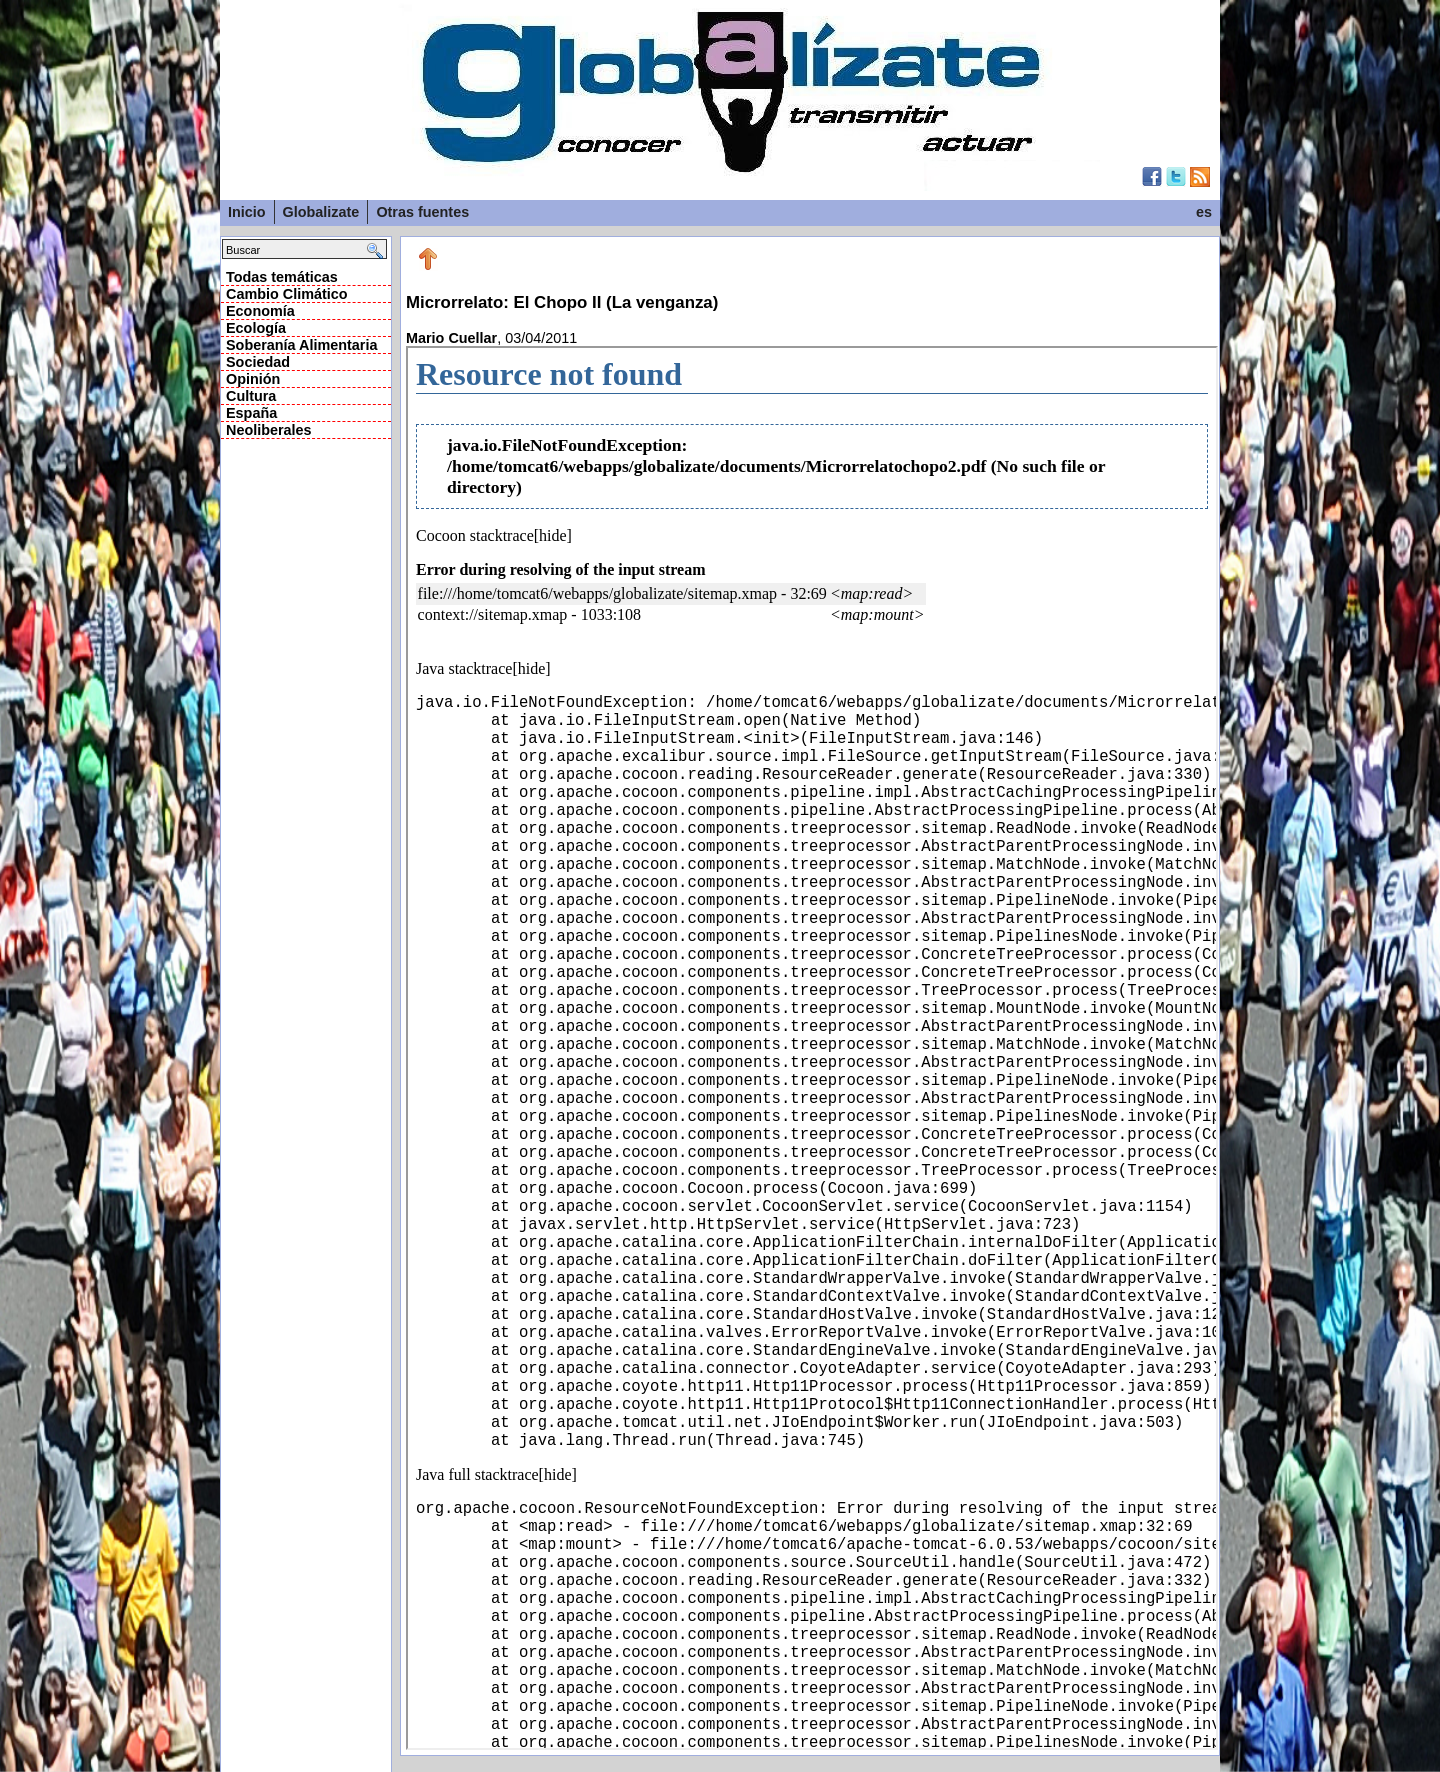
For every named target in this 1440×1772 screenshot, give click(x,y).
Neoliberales (269, 430)
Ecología (256, 328)
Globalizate (321, 212)
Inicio (247, 212)
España (251, 413)
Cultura (251, 396)
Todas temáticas (282, 277)
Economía (260, 311)
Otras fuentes (422, 212)
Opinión (253, 379)
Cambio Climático (287, 294)
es (1204, 212)
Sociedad (258, 362)
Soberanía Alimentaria (301, 345)
